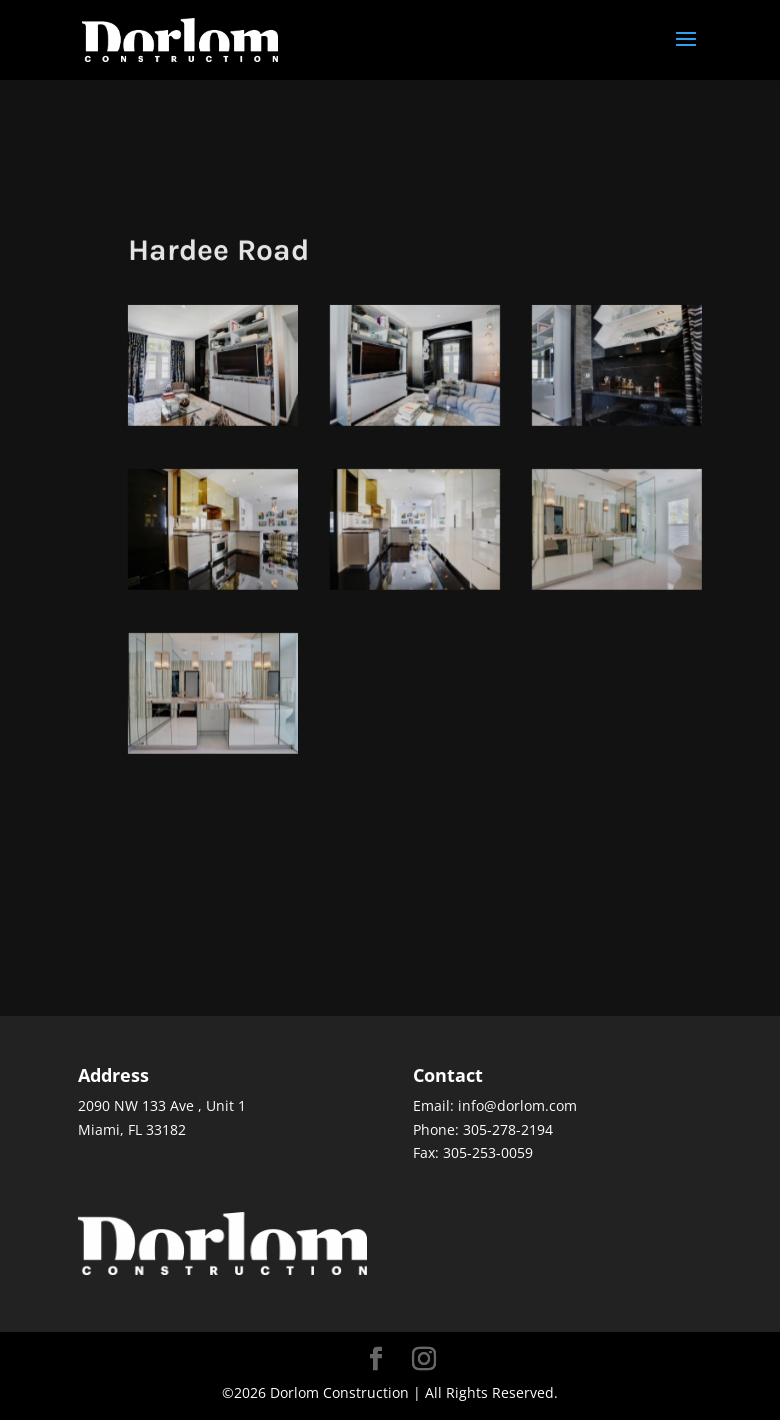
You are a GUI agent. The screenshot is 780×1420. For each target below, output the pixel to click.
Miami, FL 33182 (132, 1129)
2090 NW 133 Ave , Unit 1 (162, 1105)
